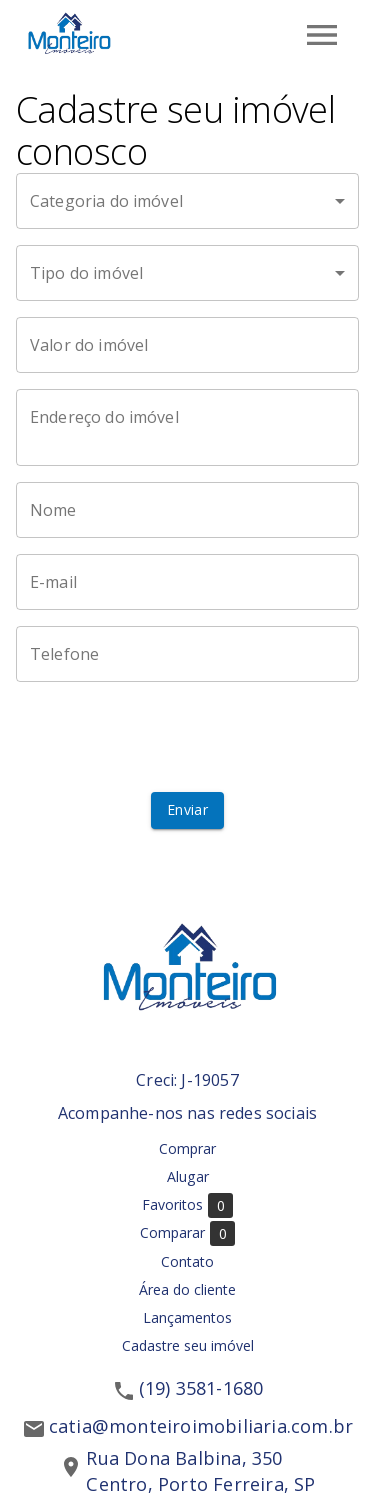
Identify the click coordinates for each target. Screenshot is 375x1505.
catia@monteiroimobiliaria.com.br (201, 1426)
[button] (187, 201)
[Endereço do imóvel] (187, 428)
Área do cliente (187, 1289)
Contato (187, 1261)
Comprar (187, 1148)
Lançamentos (187, 1317)
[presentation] (188, 737)
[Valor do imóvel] (187, 345)
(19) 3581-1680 (201, 1388)
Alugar (188, 1176)
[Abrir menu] (322, 35)
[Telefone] (187, 654)
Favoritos (187, 1205)
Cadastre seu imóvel (188, 1345)
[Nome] (187, 510)
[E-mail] (187, 582)
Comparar (187, 1233)
